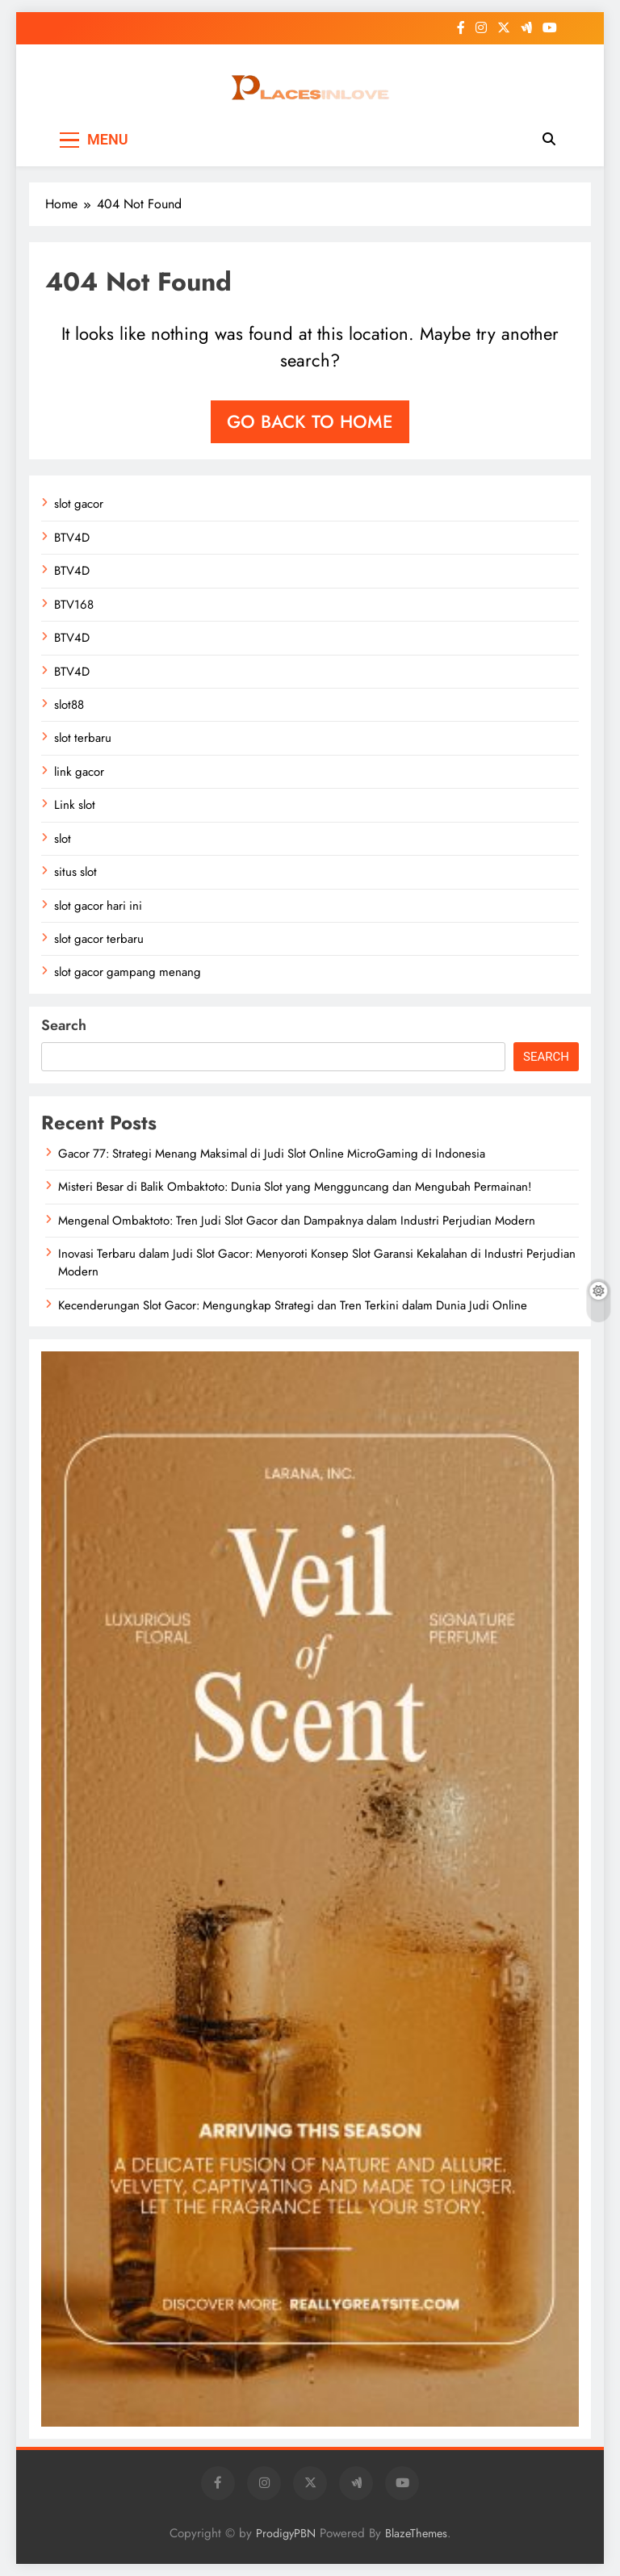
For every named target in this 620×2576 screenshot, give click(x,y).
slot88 (69, 705)
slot (62, 839)
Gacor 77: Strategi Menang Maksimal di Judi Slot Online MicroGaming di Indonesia (271, 1153)
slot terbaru (82, 738)
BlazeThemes (416, 2533)
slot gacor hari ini (98, 906)
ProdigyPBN (286, 2533)
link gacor (79, 772)
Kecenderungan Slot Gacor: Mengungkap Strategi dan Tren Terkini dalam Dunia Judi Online (292, 1305)
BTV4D (72, 538)
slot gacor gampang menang (127, 972)
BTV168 (74, 605)
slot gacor (78, 504)
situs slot (75, 872)
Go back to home (310, 421)
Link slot (74, 805)
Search (63, 1025)
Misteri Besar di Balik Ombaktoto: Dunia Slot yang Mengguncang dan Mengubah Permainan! (294, 1187)
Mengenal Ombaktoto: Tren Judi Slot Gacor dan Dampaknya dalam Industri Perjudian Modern (296, 1220)
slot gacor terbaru (99, 939)
